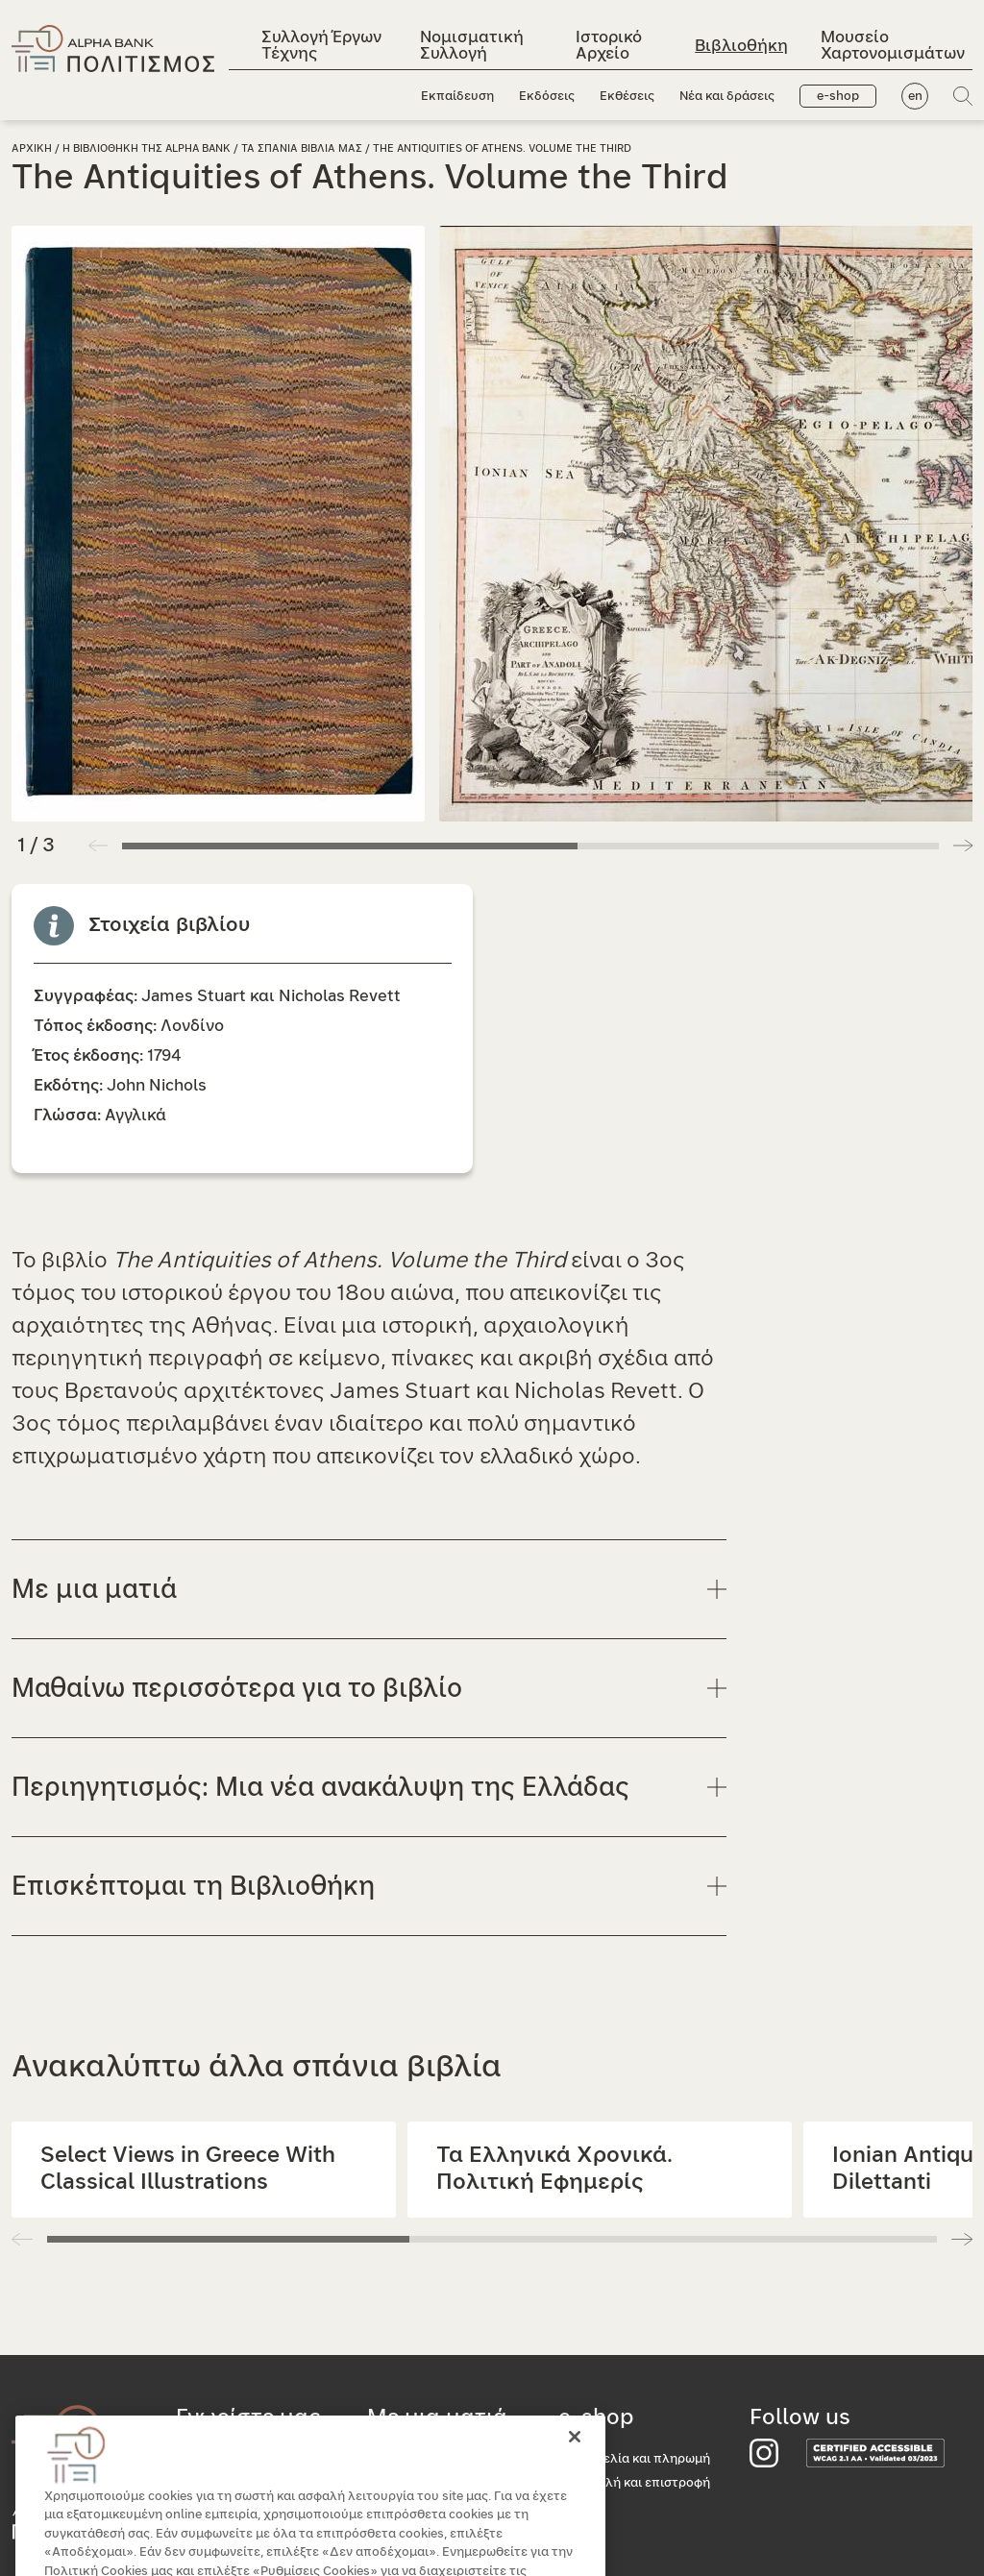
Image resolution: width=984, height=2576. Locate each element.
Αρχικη (32, 148)
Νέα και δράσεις (727, 96)
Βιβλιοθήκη (741, 45)
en (915, 96)
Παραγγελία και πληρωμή (634, 2459)
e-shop (838, 96)
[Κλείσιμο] (575, 2462)
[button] (962, 845)
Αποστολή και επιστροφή (634, 2483)
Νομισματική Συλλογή (472, 45)
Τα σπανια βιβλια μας (301, 148)
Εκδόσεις (547, 96)
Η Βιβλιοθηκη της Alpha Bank (146, 148)
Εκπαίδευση (457, 96)
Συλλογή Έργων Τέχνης (321, 45)
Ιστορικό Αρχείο (609, 45)
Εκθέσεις (627, 96)
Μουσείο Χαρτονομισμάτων (893, 45)
